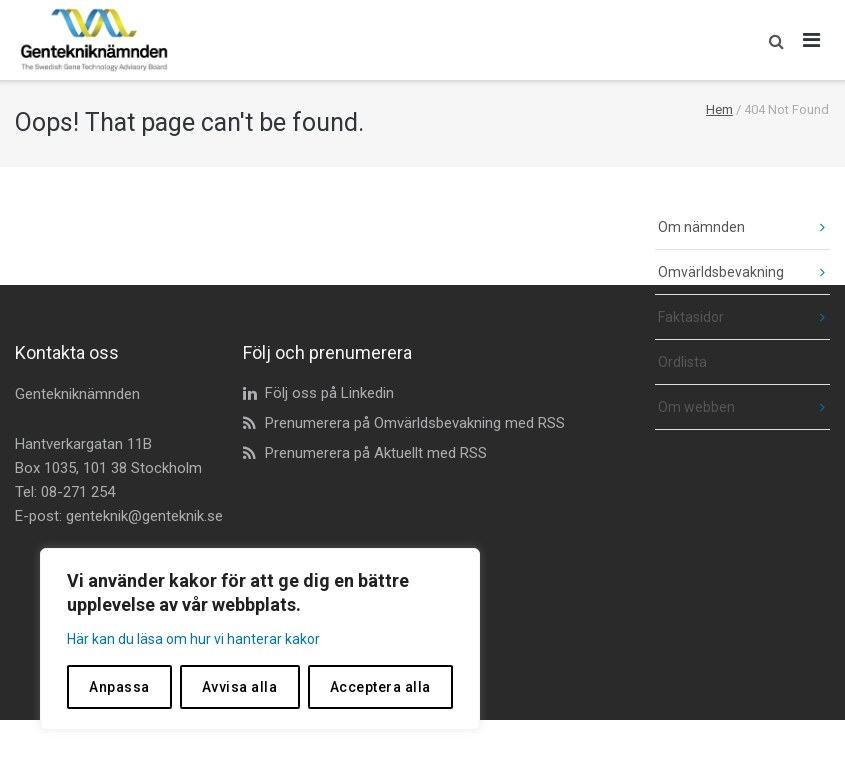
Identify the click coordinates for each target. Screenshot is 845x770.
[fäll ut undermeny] (807, 227)
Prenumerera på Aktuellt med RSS (376, 453)
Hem (719, 109)
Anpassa (119, 687)
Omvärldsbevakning (721, 272)
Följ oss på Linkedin (329, 393)
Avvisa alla (240, 687)
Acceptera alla (380, 687)
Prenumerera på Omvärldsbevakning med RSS (415, 423)
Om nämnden (701, 227)
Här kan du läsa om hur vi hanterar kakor (193, 639)
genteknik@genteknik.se (144, 516)
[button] (771, 40)
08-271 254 (78, 492)
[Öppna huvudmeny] (812, 40)
